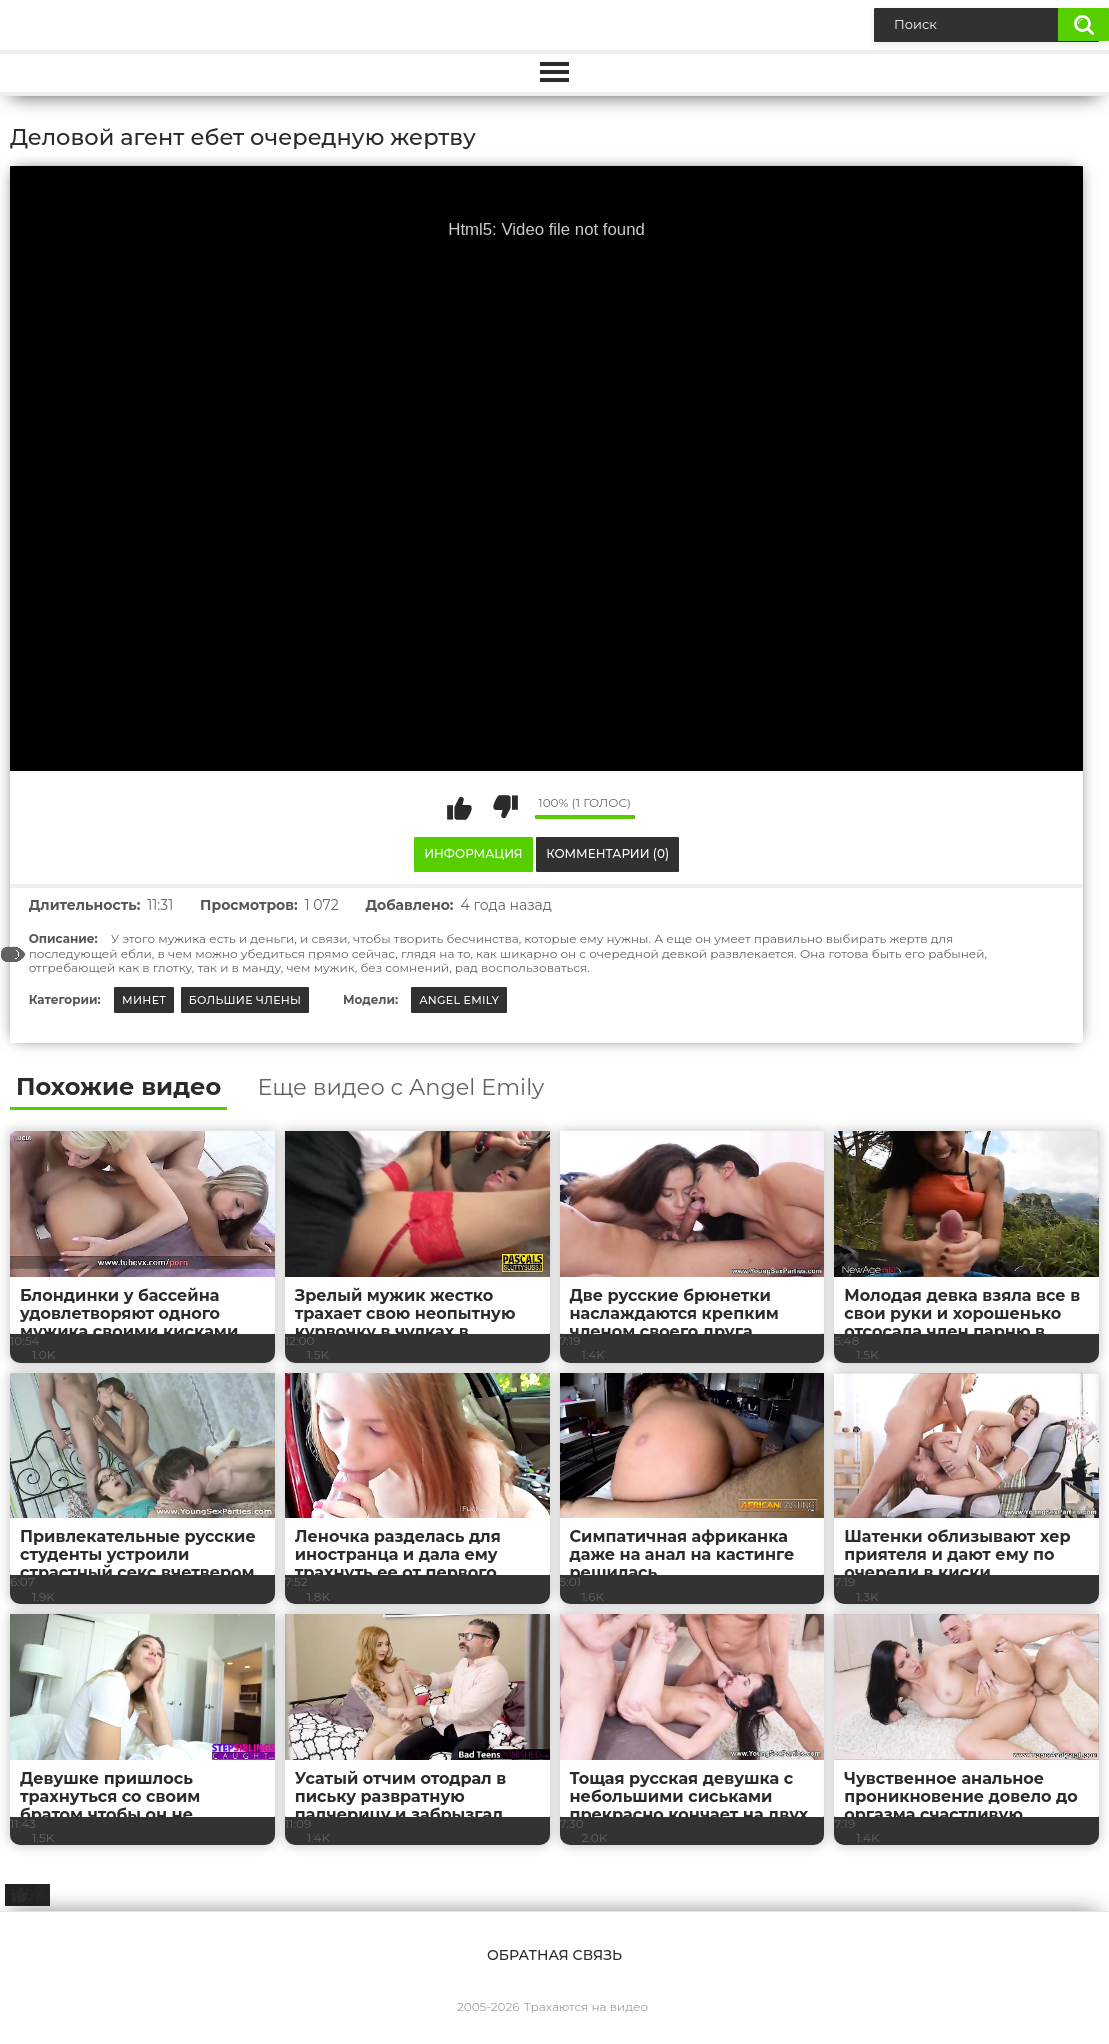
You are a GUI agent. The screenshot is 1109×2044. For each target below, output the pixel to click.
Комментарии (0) (607, 853)
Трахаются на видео (586, 2006)
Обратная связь (554, 1955)
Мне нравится (460, 807)
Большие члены (245, 1000)
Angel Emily (459, 1000)
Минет (144, 1000)
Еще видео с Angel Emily (400, 1087)
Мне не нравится (505, 807)
